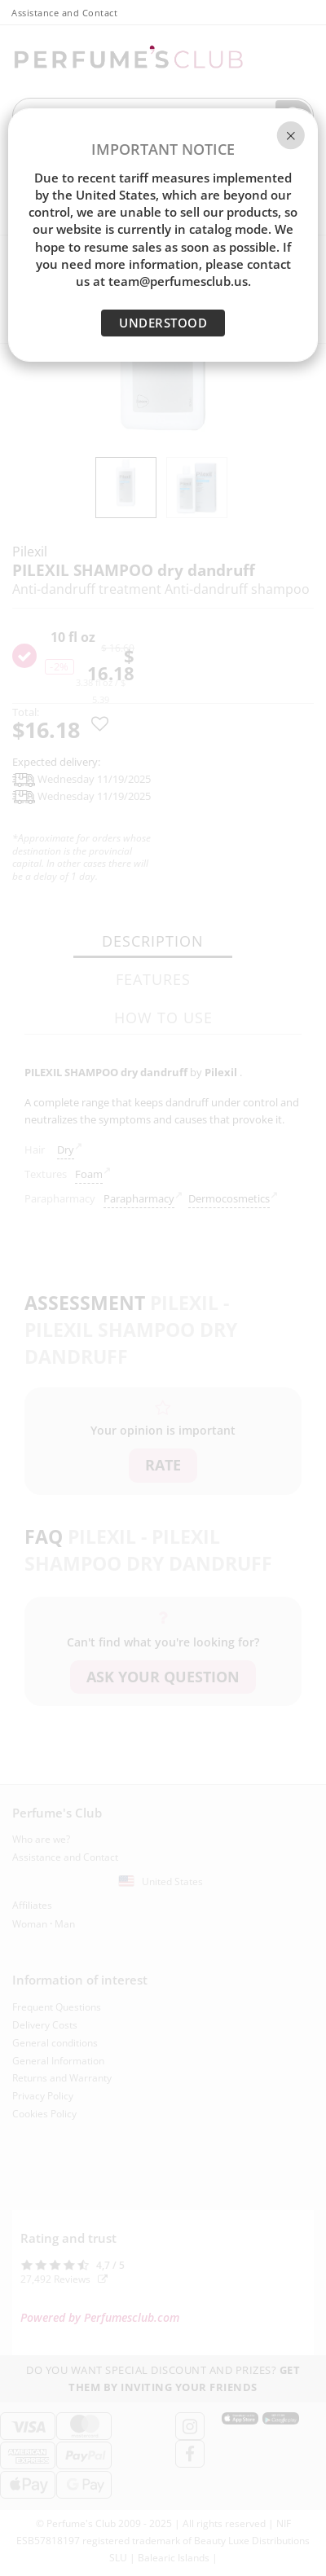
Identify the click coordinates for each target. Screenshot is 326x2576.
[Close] (291, 135)
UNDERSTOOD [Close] (163, 322)
